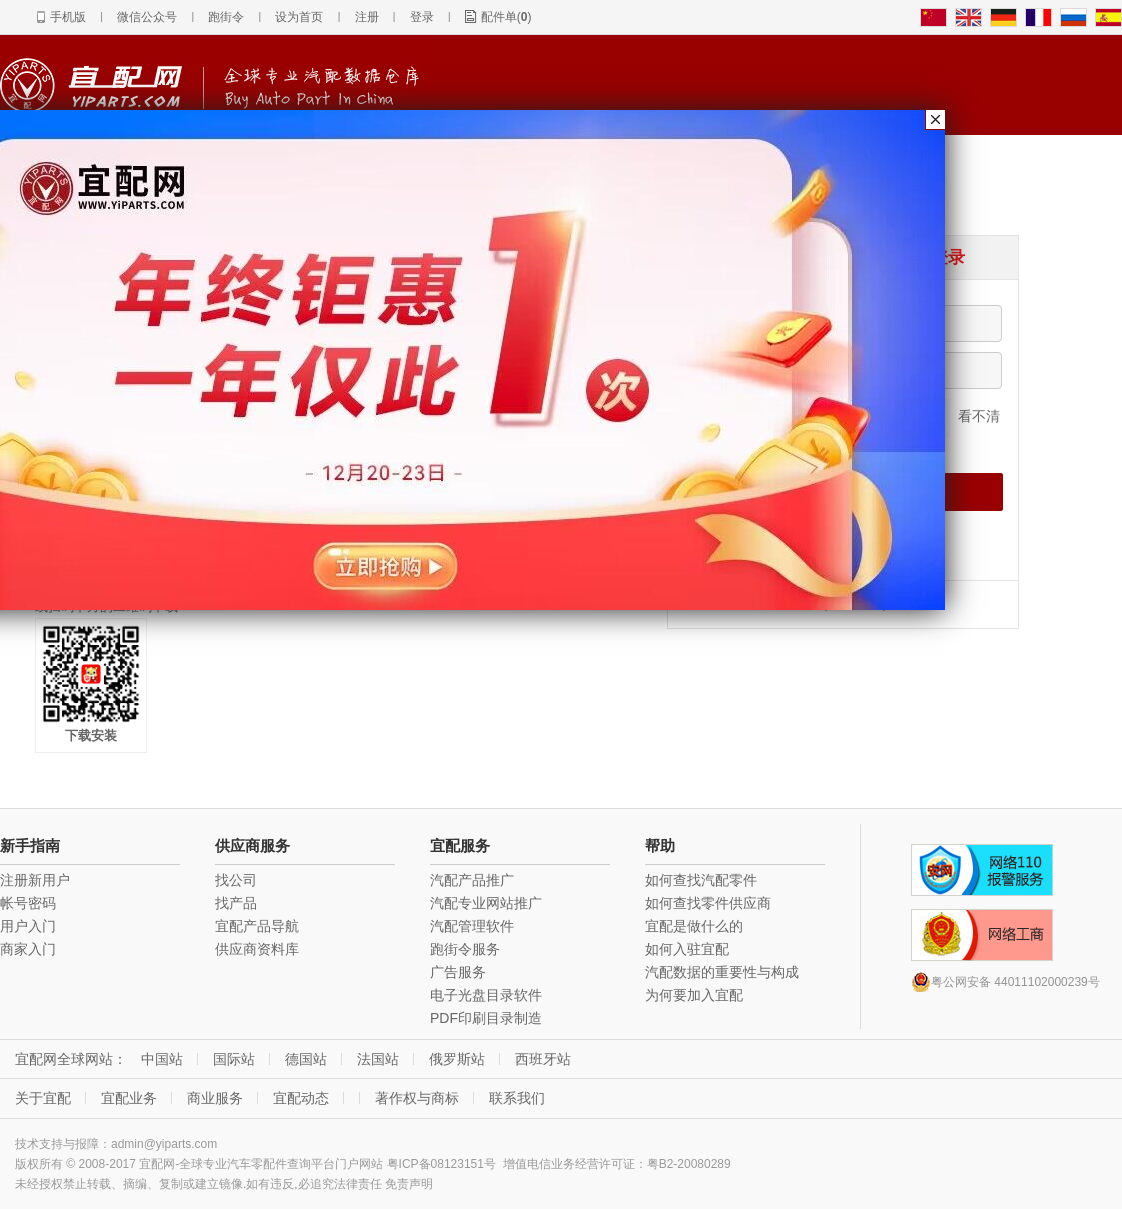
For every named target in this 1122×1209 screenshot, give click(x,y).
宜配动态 (301, 1098)
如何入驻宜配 (687, 949)
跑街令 (226, 17)
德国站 (306, 1059)
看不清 (979, 416)
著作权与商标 (417, 1098)
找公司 (236, 880)
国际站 (234, 1059)
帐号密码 (28, 903)
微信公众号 (147, 17)
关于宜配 (43, 1098)
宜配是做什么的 (694, 926)
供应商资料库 (257, 949)
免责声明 (409, 1184)
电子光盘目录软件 (486, 995)
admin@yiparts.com (164, 1144)
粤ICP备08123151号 (441, 1164)
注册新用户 (35, 880)
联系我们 (517, 1098)
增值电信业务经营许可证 (569, 1164)
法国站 (378, 1059)
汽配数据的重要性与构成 (722, 972)
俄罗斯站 (457, 1059)
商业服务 (215, 1098)
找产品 (236, 903)
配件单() (506, 17)
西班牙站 (543, 1059)
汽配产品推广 (472, 880)
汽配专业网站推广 (486, 903)
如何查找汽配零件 (701, 880)
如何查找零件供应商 (708, 903)
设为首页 (299, 17)
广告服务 (458, 972)
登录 (422, 17)
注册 (367, 17)
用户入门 (28, 926)
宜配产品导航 (257, 926)
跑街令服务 (465, 949)
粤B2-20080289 (689, 1164)
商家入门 (28, 949)
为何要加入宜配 (694, 995)
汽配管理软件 (472, 926)
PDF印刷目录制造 (486, 1018)
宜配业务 (129, 1098)
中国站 (162, 1059)
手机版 (68, 17)
